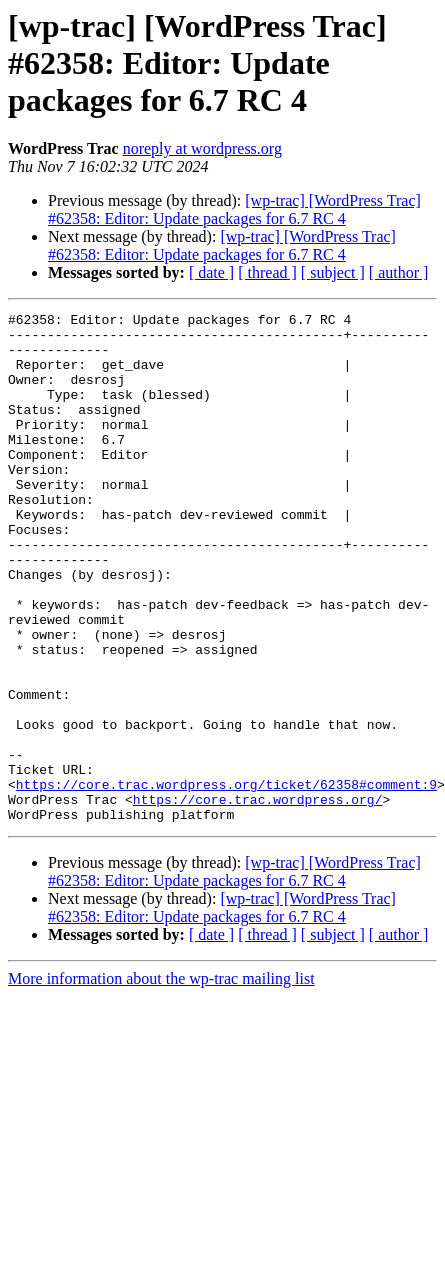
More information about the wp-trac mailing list (161, 1080)
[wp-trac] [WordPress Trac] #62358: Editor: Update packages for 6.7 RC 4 (234, 209)
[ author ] (399, 272)
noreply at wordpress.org (202, 148)
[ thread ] (267, 272)
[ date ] (211, 272)
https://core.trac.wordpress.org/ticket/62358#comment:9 (226, 880)
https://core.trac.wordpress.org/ (258, 898)
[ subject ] (333, 272)
